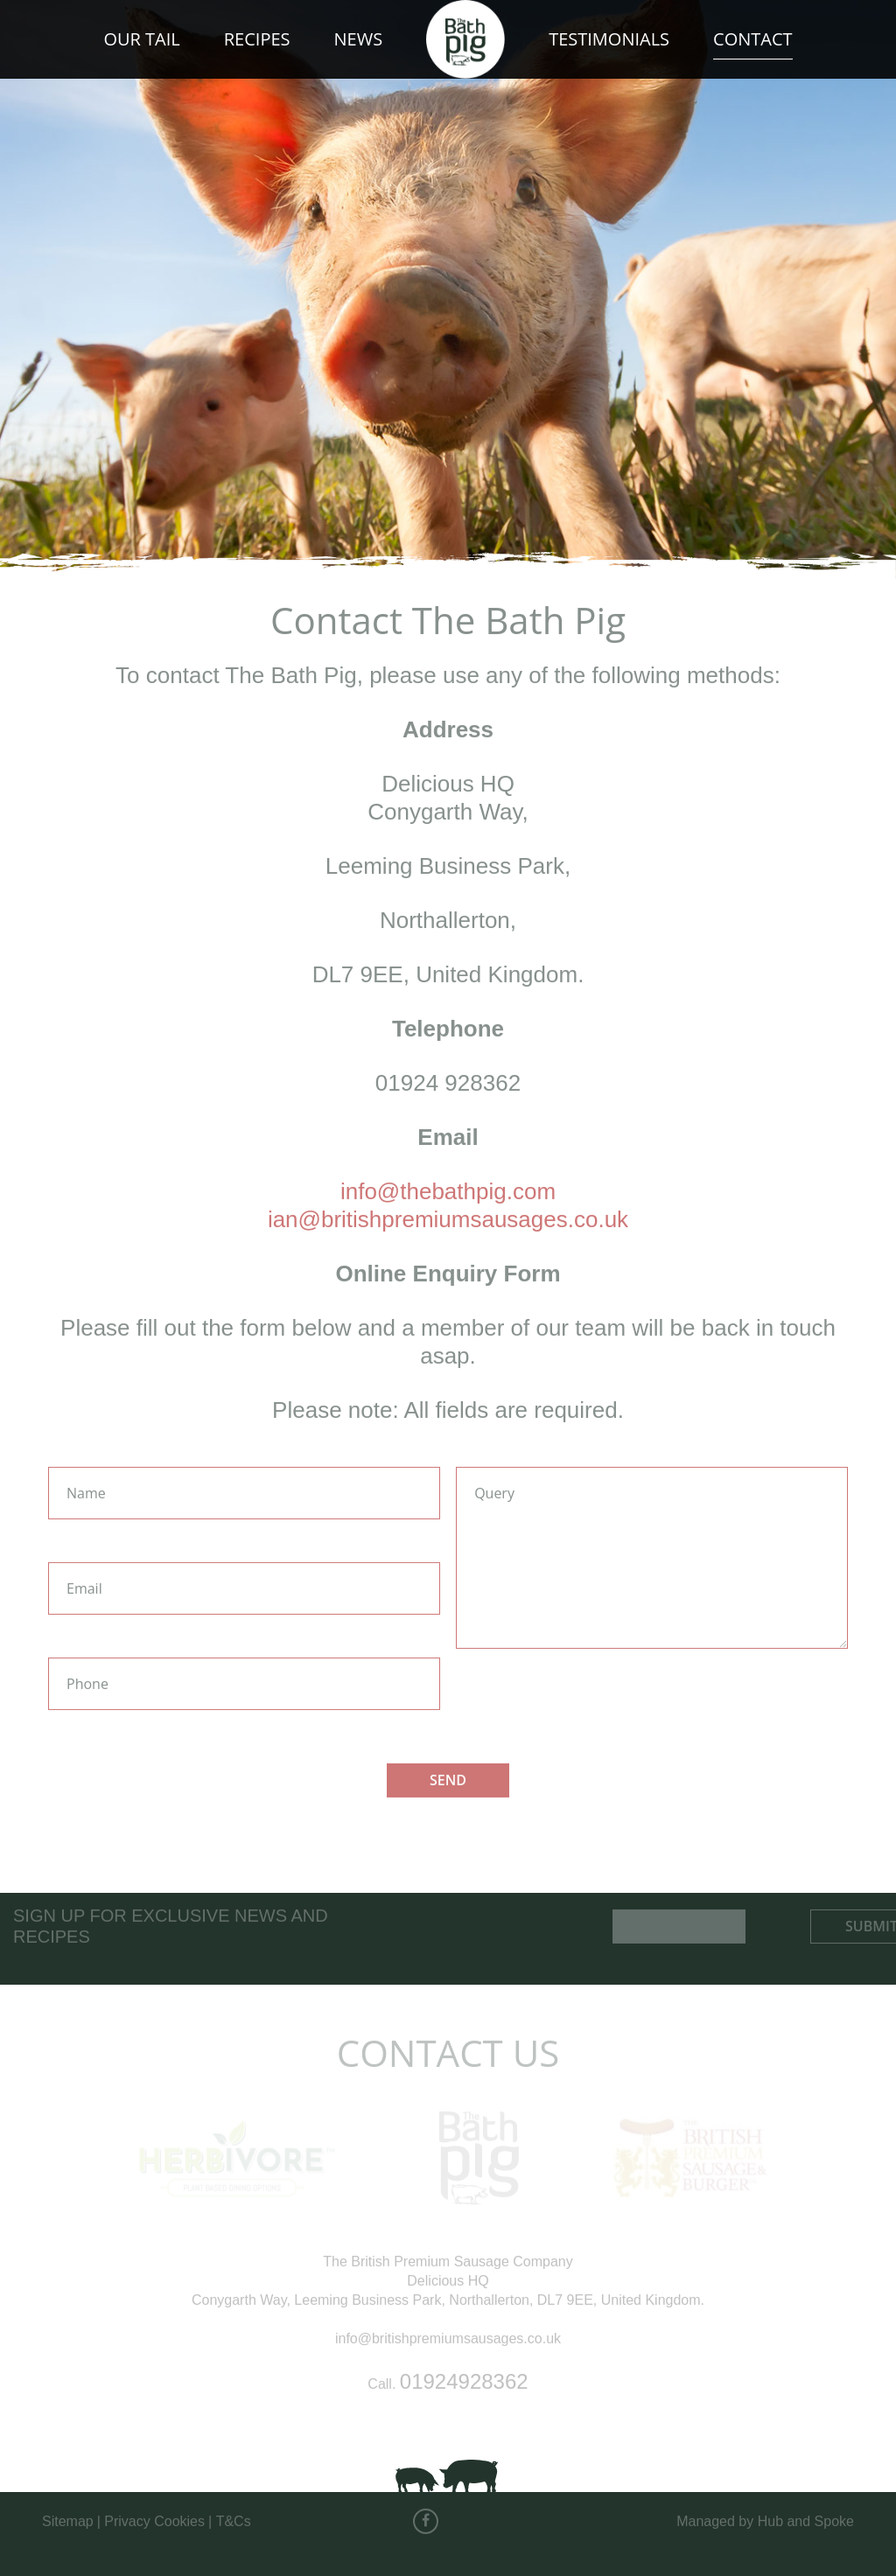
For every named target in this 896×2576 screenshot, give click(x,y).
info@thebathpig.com (448, 1184)
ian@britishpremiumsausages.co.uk (448, 1212)
